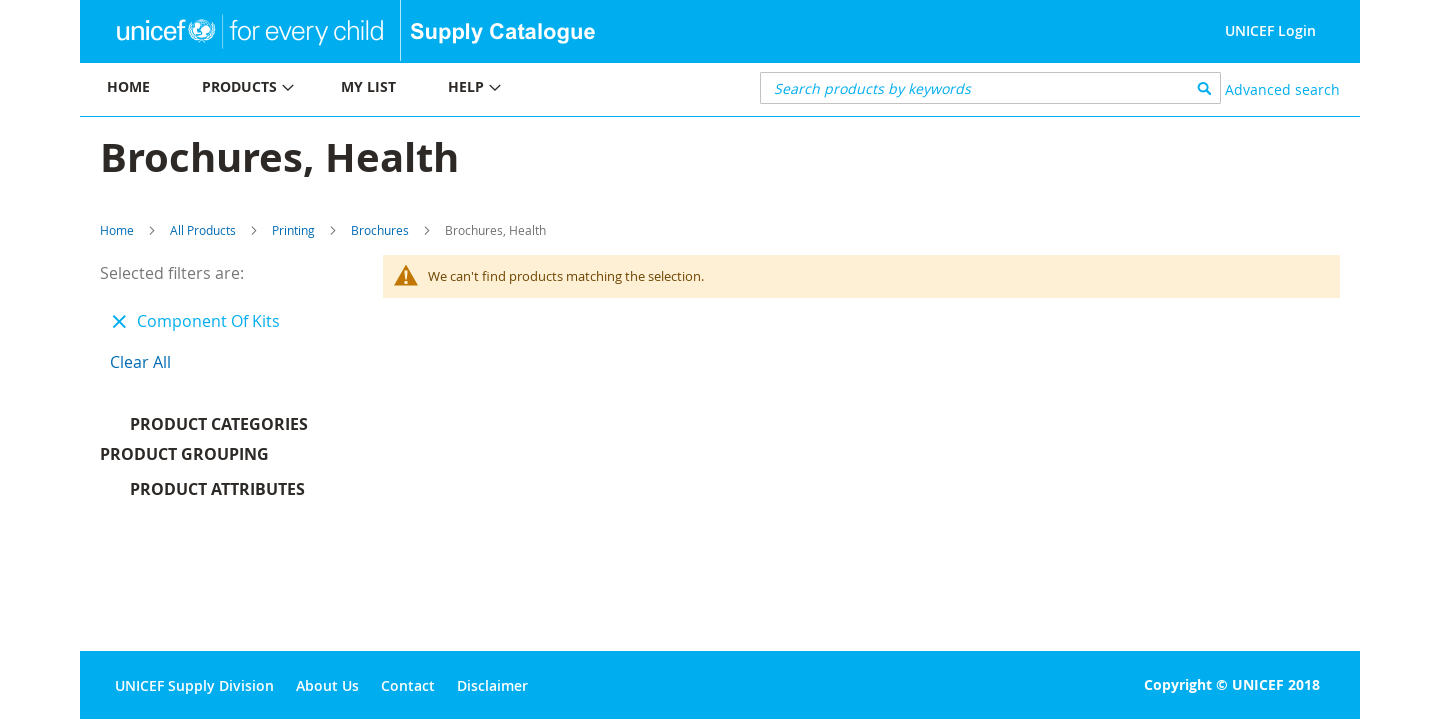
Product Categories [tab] (219, 424)
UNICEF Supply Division (194, 685)
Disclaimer (492, 685)
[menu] (400, 89)
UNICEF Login (1270, 30)
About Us (327, 685)
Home (117, 230)
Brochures (380, 230)
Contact (408, 685)
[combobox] (990, 88)
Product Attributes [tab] (217, 494)
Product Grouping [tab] (214, 459)
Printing (293, 230)
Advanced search (1282, 89)
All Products (203, 230)
